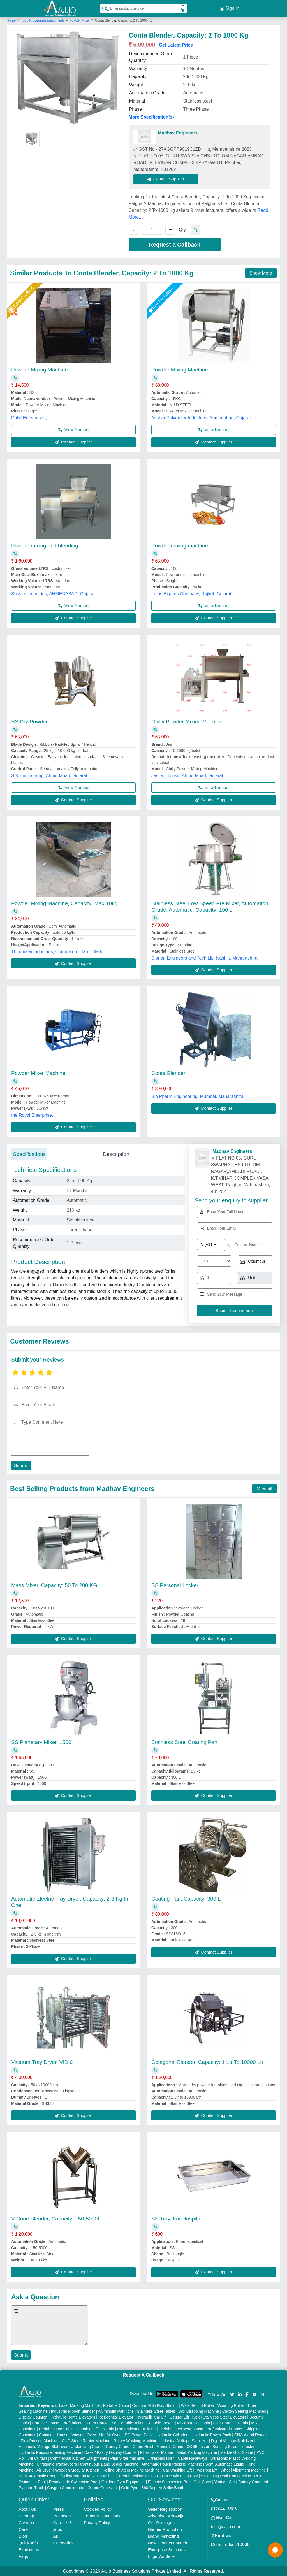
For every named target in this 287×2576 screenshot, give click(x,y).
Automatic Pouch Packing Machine (172, 2464)
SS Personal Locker (174, 1585)
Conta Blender (168, 1073)
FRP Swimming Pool (180, 2476)
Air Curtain (37, 2458)
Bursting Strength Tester (233, 2446)
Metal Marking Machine (197, 2452)
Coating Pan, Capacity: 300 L (186, 1899)
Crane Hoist (143, 2446)
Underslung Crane (87, 2446)
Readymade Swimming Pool (73, 2482)
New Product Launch (167, 2542)
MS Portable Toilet (127, 2423)
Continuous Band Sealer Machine (109, 2464)
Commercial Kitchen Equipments (78, 2458)
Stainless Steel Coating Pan (184, 1742)
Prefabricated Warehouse (181, 2429)
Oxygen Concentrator (65, 2488)
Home (11, 20)
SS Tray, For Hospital (176, 2219)
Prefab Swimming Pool (139, 2476)
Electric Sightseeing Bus (169, 2482)
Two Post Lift (206, 2470)
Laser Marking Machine (79, 2405)
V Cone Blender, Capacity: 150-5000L (56, 2219)
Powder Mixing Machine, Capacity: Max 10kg (64, 903)
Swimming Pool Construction (226, 2476)
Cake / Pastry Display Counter (110, 2452)
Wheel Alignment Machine (243, 2470)
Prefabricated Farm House (85, 2423)
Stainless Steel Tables (156, 2411)
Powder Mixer (79, 20)
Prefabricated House (224, 2429)
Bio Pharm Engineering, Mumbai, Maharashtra (197, 1096)
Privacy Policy (97, 2522)
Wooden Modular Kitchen (77, 2470)
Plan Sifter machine (127, 2458)
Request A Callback (143, 2375)
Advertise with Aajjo (166, 2516)
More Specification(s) (151, 117)
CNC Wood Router (250, 2435)
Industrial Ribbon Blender (73, 2411)
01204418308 (224, 2508)
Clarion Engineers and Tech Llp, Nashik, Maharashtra (204, 958)
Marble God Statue (236, 2452)
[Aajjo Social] (232, 2394)
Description (116, 1154)
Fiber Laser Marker (156, 2452)
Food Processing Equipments (43, 20)
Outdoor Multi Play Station (155, 2405)
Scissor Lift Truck (185, 2417)
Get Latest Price (176, 45)
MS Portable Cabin (193, 2423)
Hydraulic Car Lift (151, 2417)
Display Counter (33, 2417)
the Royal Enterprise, (32, 1115)
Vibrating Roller (230, 2405)
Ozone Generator (103, 2488)
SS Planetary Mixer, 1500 (41, 1742)
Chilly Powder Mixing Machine (186, 721)
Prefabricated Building (136, 2429)
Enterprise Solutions (167, 2549)
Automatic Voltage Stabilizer (43, 2446)
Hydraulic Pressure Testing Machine (50, 2452)
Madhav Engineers (178, 133)
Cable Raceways (192, 2458)
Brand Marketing (163, 2536)
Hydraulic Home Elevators (72, 2417)
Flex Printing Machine (40, 2440)
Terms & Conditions (102, 2516)
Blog (23, 2536)
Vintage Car (224, 2482)
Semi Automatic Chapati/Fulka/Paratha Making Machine (67, 2476)
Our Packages (161, 2522)
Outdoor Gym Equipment (123, 2482)
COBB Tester (197, 2446)
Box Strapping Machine (199, 2411)
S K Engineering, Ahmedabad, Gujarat (49, 775)
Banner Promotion (165, 2529)
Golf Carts (202, 2482)
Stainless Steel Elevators (224, 2417)
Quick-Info (28, 2542)
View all (264, 1488)
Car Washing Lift (177, 2470)
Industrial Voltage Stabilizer (184, 2440)
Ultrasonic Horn (160, 2458)
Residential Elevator (115, 2417)
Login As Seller (162, 2556)
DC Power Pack (138, 2435)
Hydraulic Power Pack (212, 2435)
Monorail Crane (169, 2446)
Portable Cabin (116, 2405)
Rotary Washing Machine (135, 2440)
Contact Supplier (165, 178)
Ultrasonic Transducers (57, 2464)
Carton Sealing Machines (244, 2411)
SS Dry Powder (29, 721)
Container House (53, 2435)
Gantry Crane (117, 2446)
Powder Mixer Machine (38, 1073)
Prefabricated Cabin (56, 2429)
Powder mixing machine (179, 546)
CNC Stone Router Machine (86, 2440)
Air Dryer (44, 2470)
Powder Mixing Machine (39, 370)
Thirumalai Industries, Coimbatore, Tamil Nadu (57, 951)
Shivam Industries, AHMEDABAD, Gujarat (53, 593)
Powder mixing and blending (44, 546)
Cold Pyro (129, 2488)
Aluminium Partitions (116, 2411)
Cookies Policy (97, 2509)
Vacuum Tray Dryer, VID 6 (42, 2062)
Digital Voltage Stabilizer (232, 2440)
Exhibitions (29, 2549)
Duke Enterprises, (29, 417)
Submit (21, 1465)
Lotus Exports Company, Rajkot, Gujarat (191, 593)
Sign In (229, 8)
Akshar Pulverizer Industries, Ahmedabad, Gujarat (201, 417)
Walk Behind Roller (197, 2405)
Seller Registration (165, 2509)
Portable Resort (160, 2423)
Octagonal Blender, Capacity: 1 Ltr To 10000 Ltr (207, 2062)
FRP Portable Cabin (230, 2423)
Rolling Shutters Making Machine (131, 2470)
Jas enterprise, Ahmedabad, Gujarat (187, 775)
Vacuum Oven (83, 2435)
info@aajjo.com (225, 2526)
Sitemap (26, 2516)
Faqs (23, 2556)
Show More (260, 273)
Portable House (45, 2423)
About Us (27, 2509)
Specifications (29, 1154)
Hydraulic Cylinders (172, 2435)
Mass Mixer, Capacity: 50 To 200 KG (54, 1585)
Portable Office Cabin (95, 2429)
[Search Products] (102, 8)
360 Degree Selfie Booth (163, 2488)
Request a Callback (174, 244)
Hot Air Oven (110, 2435)
